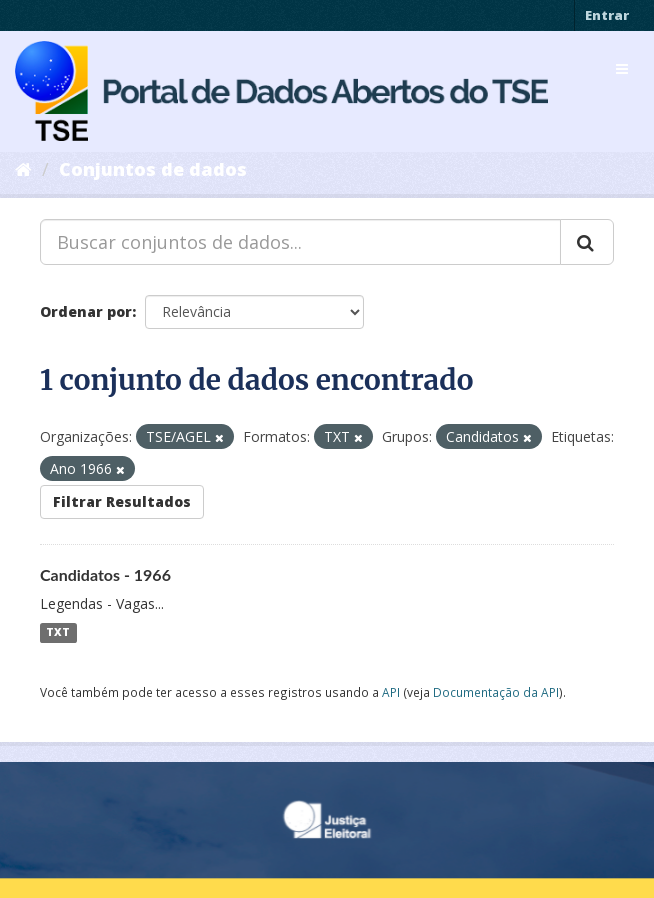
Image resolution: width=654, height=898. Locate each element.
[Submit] (587, 242)
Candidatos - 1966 (105, 574)
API (391, 692)
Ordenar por (86, 311)
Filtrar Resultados (122, 501)
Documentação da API (496, 692)
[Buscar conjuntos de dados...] (300, 242)
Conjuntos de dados (153, 169)
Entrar (607, 15)
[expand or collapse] (622, 69)
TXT (58, 633)
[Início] (23, 169)
